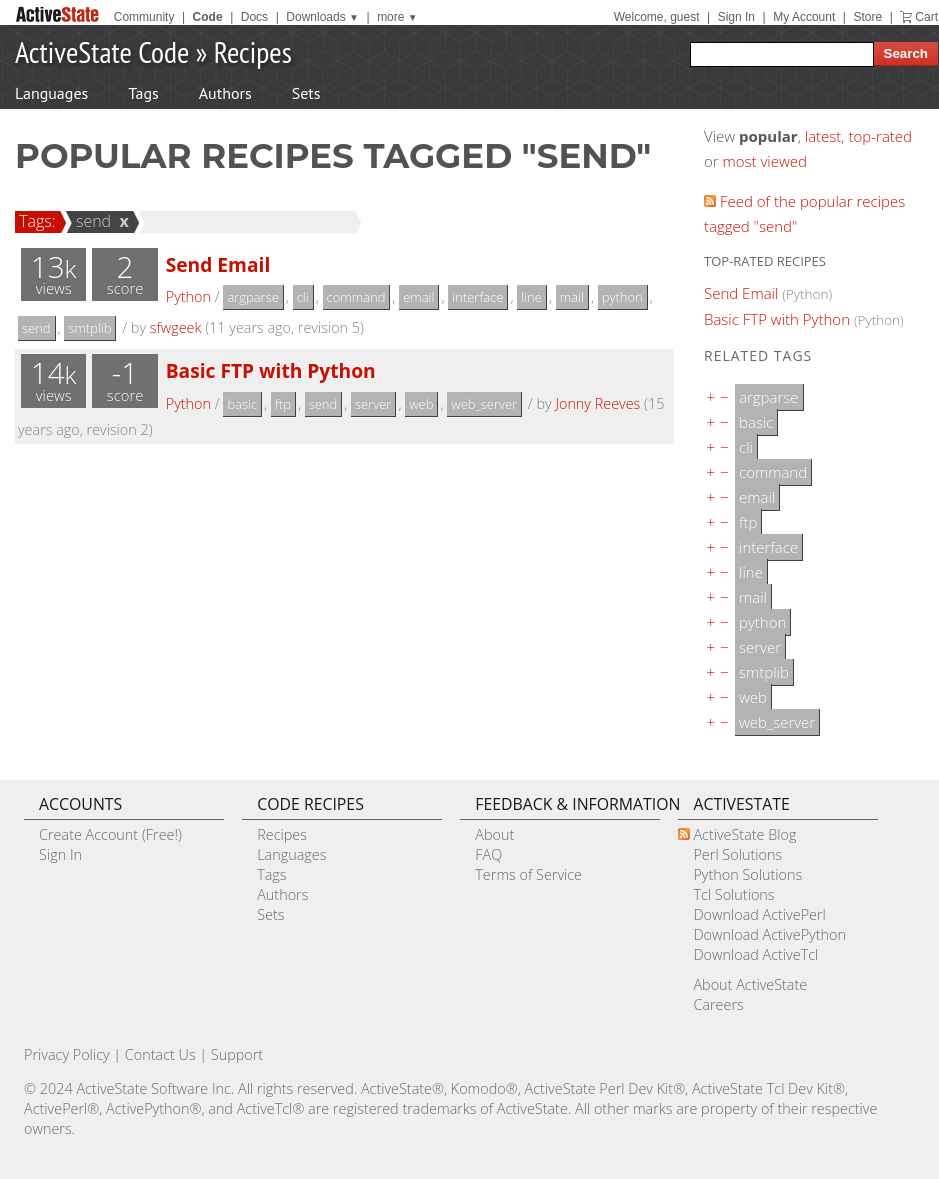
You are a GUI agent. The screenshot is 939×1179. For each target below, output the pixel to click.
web (421, 404)
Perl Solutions (737, 854)
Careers (718, 1004)
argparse (252, 297)
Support (237, 1054)
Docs (254, 17)
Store (867, 17)
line (531, 297)
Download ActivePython (769, 934)
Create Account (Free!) (110, 834)
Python (188, 296)
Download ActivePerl (759, 914)
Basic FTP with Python (271, 370)
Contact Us (160, 1054)
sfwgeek (176, 327)
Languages (51, 93)
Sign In (736, 17)
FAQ (488, 854)
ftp (283, 404)
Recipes (253, 51)
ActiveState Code (102, 51)
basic (242, 404)
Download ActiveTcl (755, 954)
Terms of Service (528, 874)
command (356, 297)
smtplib (89, 328)
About (494, 834)
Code (208, 17)
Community (144, 17)
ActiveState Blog (744, 834)
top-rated (880, 136)
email (418, 297)
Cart (926, 17)
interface (477, 297)
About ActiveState (750, 984)
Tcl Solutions (733, 894)
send (91, 221)
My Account (804, 17)
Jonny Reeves (597, 403)
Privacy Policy (67, 1054)
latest (823, 136)
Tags (143, 93)
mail (572, 297)
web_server (484, 404)
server (373, 404)
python (622, 297)
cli (303, 297)
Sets (306, 93)
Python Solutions (747, 874)
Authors (225, 93)
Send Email (218, 264)
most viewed (765, 161)
